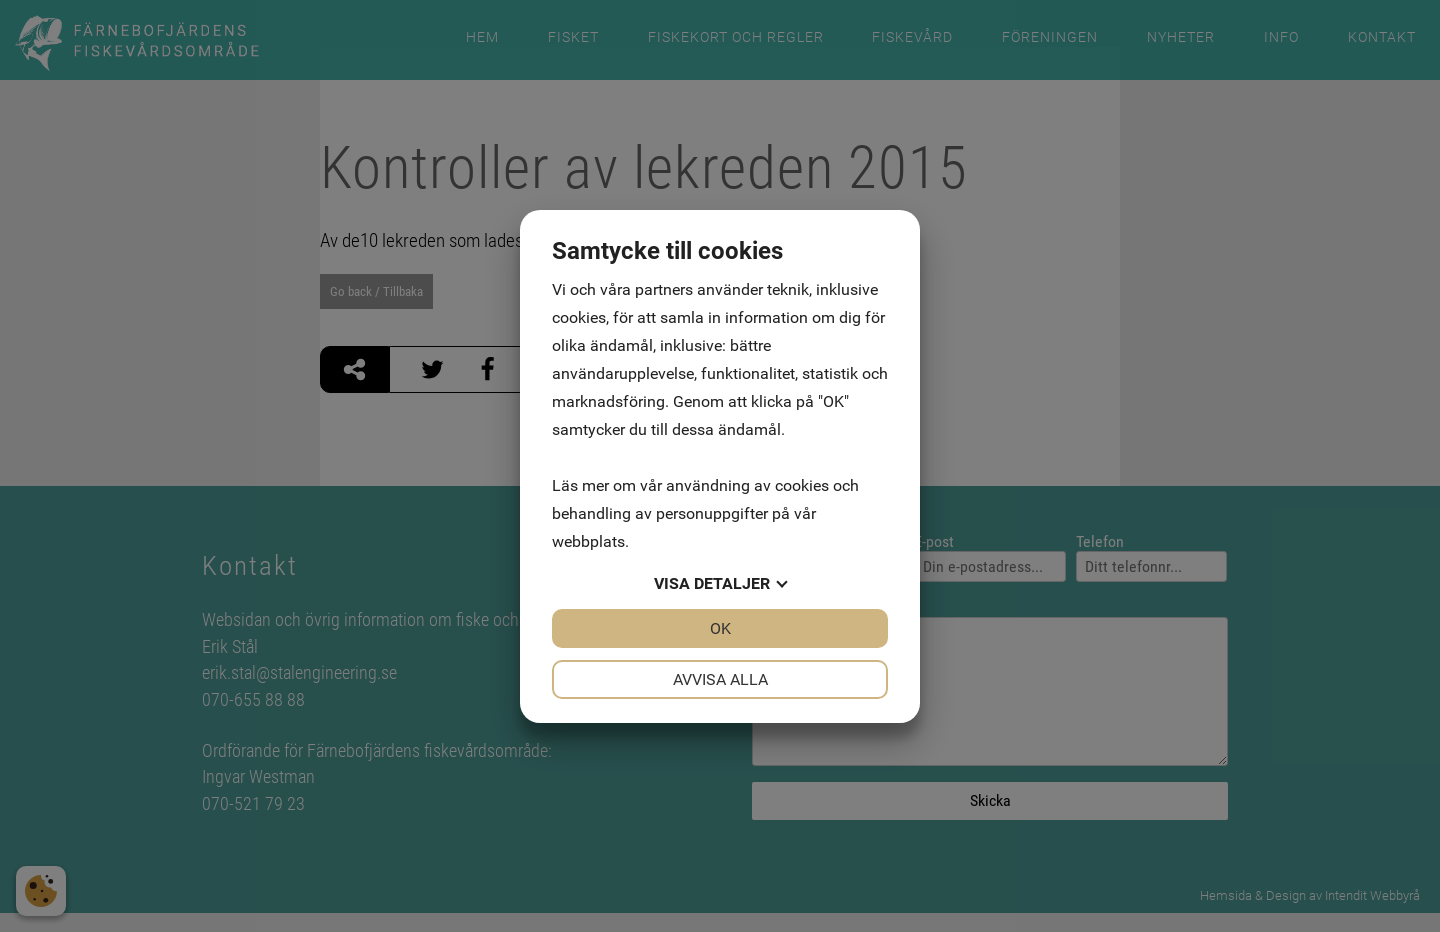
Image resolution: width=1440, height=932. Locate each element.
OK (720, 628)
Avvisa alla (720, 679)
